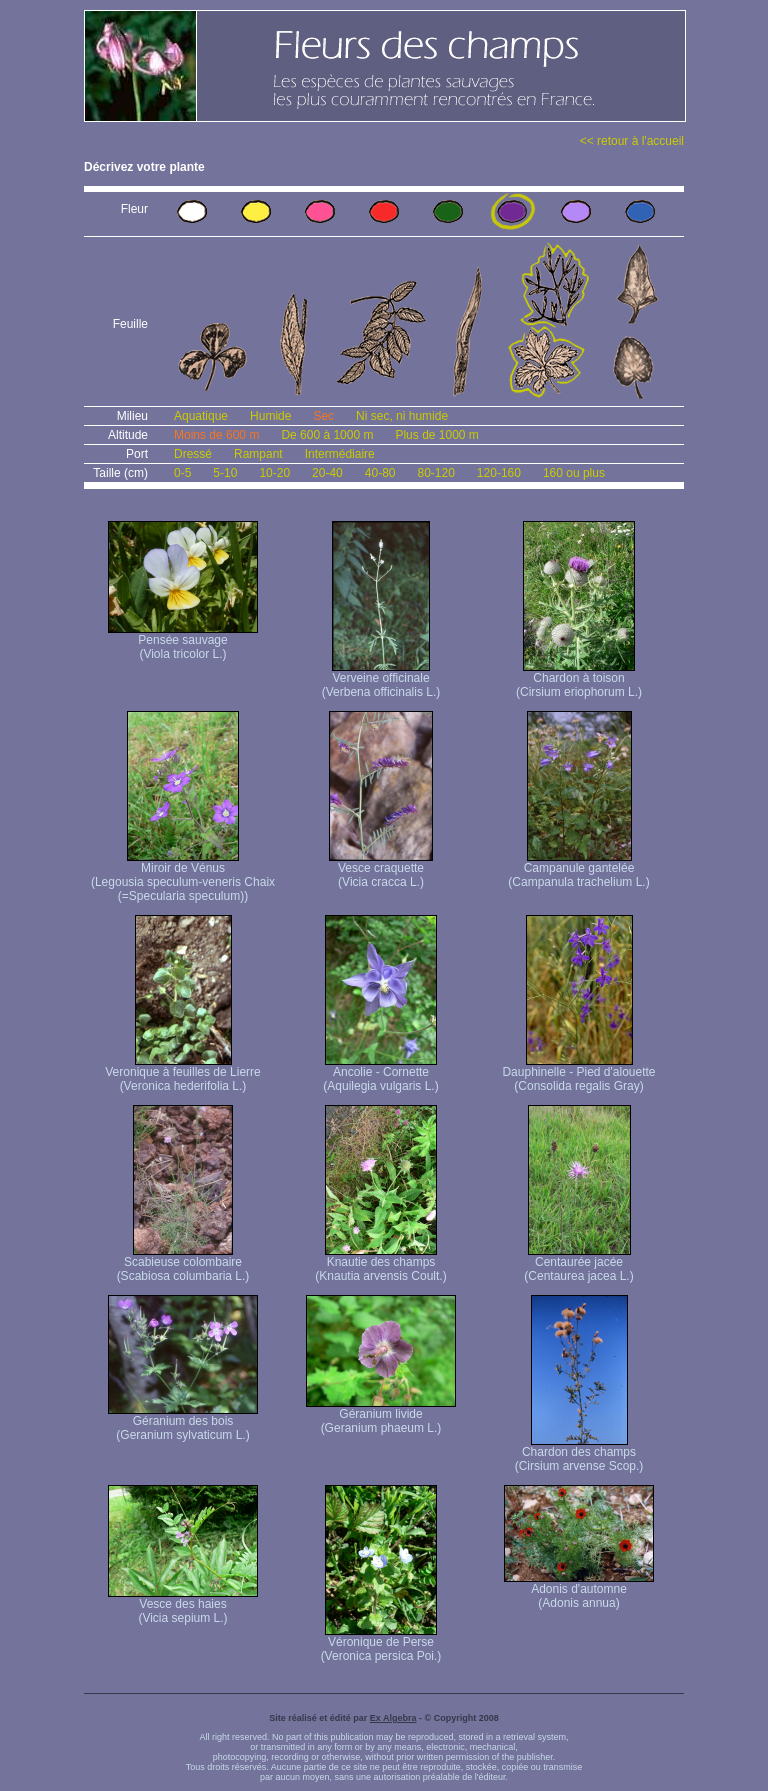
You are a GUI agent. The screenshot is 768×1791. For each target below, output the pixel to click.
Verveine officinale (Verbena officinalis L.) (381, 679)
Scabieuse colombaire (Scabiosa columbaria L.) (183, 1263)
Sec (323, 416)
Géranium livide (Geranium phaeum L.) (381, 1415)
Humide (270, 416)
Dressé (193, 454)
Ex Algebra (393, 1718)
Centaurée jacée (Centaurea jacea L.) (578, 1263)
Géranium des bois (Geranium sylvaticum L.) (183, 1422)
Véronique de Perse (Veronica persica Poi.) (381, 1643)
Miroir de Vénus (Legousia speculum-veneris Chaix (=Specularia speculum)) (183, 876)
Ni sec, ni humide (402, 416)
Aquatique (201, 416)
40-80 (380, 473)
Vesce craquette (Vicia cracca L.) (381, 869)
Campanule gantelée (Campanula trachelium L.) (578, 869)
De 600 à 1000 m (327, 435)
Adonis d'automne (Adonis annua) (579, 1590)
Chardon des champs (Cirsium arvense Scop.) (579, 1453)
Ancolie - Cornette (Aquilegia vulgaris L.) (380, 1073)
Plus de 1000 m (436, 435)
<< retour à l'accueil (632, 141)
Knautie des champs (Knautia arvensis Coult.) (380, 1263)
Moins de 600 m (216, 435)
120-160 (499, 473)
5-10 (225, 473)
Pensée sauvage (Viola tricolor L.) (183, 641)
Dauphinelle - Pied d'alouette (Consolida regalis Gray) (578, 1073)
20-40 (327, 473)
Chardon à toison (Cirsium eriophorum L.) (579, 679)
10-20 (274, 473)
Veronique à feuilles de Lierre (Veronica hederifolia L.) (182, 1073)
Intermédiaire (340, 454)
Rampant (258, 454)
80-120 (435, 473)
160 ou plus (574, 473)
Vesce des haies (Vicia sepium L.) (183, 1605)
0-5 (182, 473)
